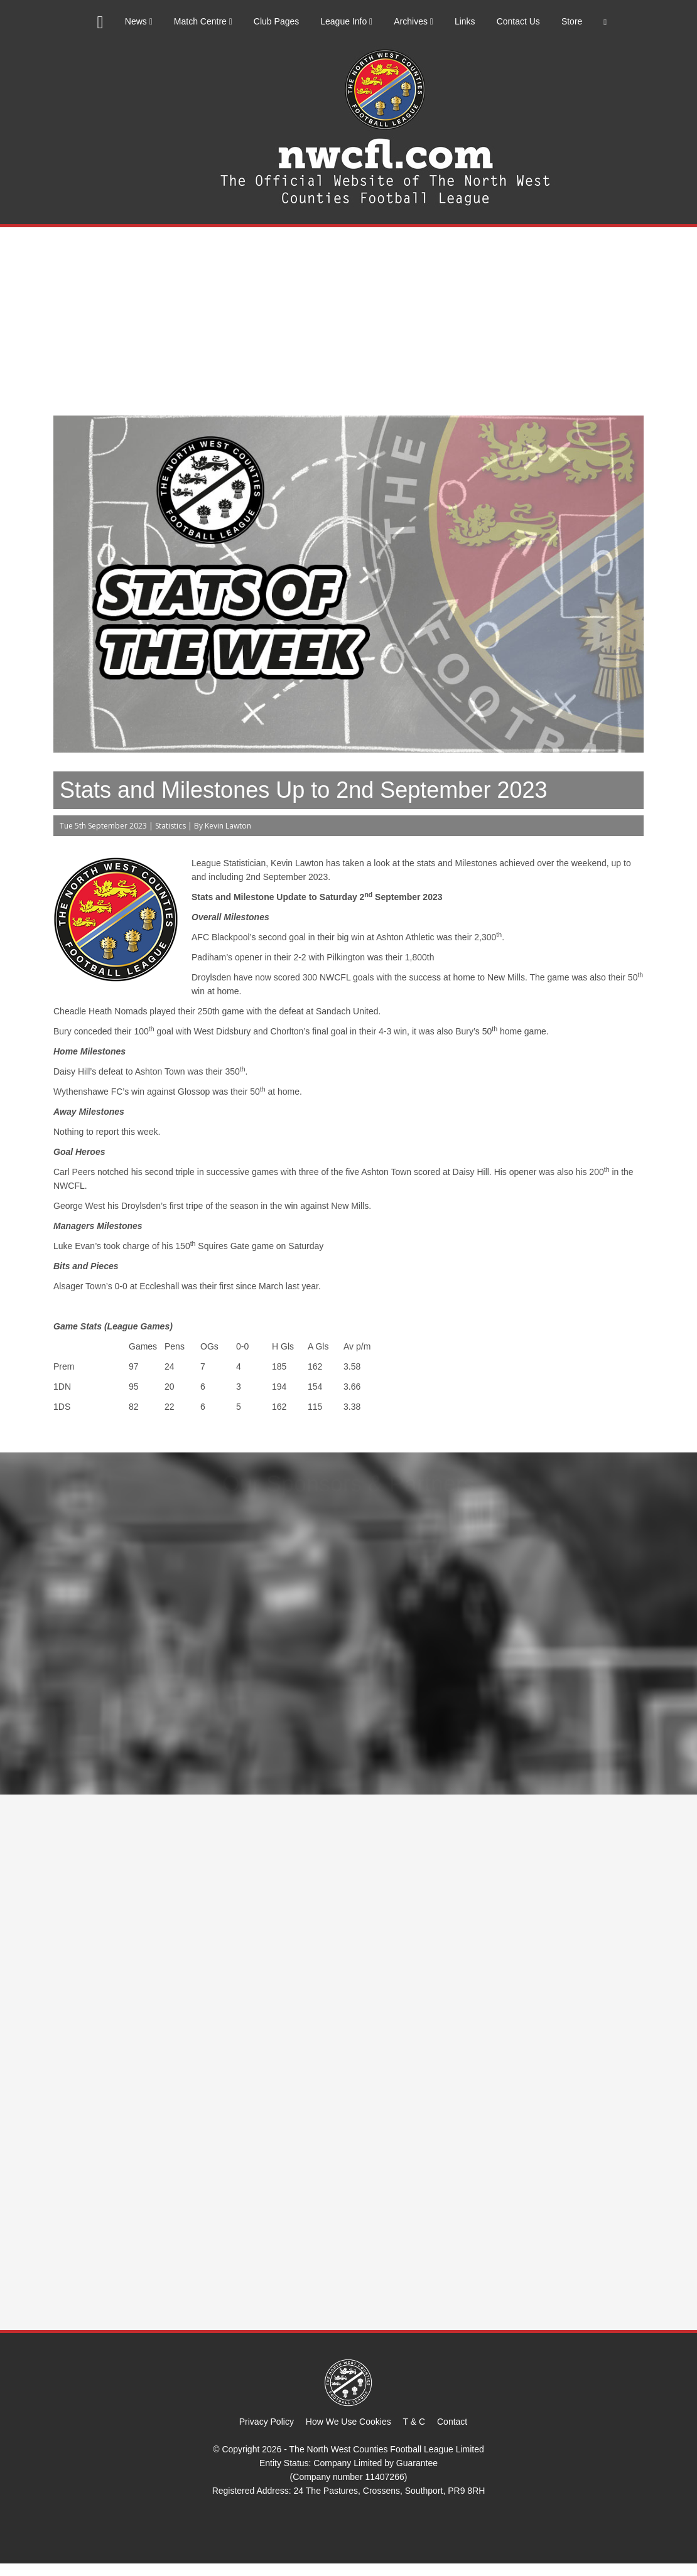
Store (571, 21)
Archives (413, 21)
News (139, 21)
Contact (452, 2422)
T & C (414, 2422)
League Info (346, 21)
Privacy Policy (266, 2422)
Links (465, 21)
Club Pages (276, 21)
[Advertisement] (348, 321)
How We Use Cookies (348, 2422)
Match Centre (203, 21)
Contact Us (518, 21)
